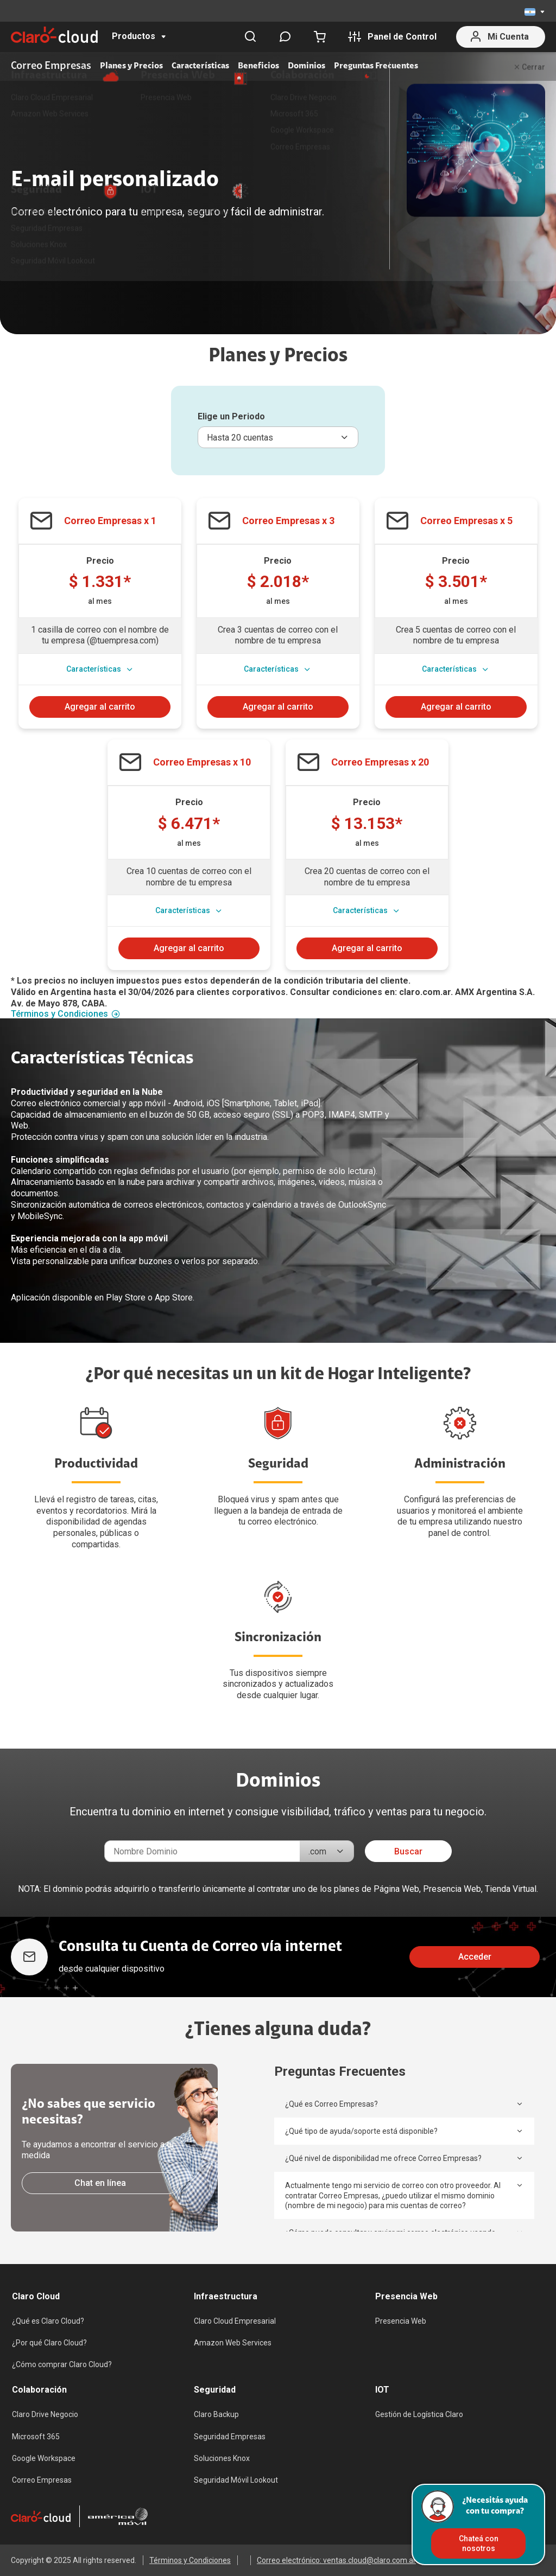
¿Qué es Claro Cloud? (48, 2321)
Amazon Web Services (232, 2342)
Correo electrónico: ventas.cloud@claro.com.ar (336, 2560)
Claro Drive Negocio (45, 2414)
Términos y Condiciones (65, 1014)
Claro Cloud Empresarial (235, 2321)
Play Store (126, 1297)
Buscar (408, 1851)
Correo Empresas (42, 2480)
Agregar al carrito (100, 707)
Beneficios (258, 66)
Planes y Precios (131, 66)
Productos (133, 36)
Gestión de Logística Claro (419, 2414)
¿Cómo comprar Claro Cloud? (62, 2364)
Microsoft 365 (36, 2436)
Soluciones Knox (222, 2458)
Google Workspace (43, 2458)
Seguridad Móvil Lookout (236, 2480)
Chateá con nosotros (478, 2543)
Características (200, 66)
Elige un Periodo (231, 416)
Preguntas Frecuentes (376, 66)
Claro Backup (216, 2414)
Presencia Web (400, 2321)
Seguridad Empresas (230, 2436)
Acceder (474, 1957)
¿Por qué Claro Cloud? (49, 2342)
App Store (174, 1297)
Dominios (306, 66)
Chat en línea (100, 2183)
